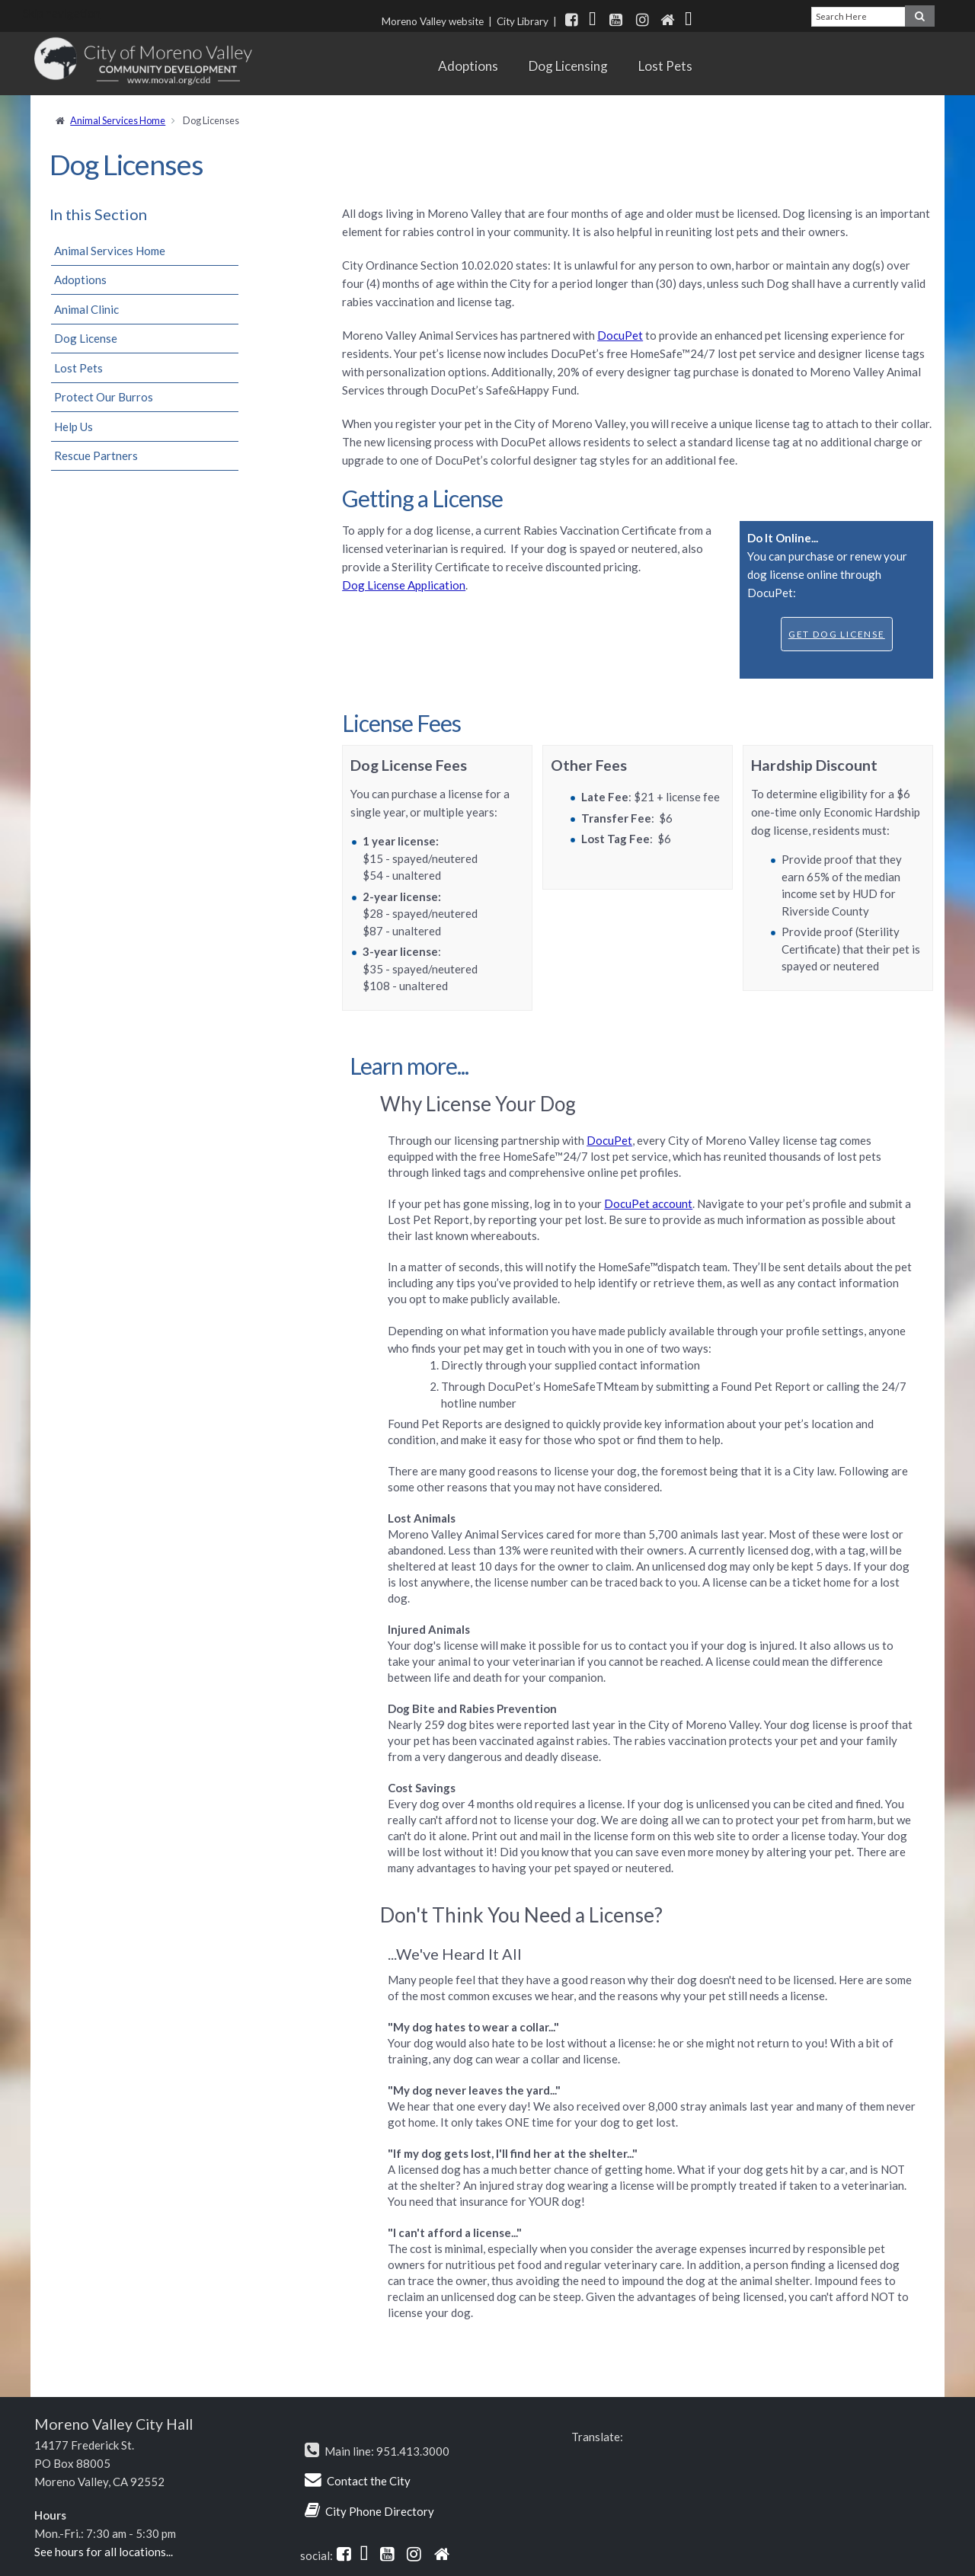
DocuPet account (648, 1203)
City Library (522, 21)
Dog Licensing (568, 66)
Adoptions (468, 66)
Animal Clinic (86, 309)
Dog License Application (403, 585)
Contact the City (369, 2481)
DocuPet (620, 335)
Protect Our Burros (103, 397)
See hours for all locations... (103, 2551)
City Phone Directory (379, 2511)
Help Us (73, 426)
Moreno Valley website (433, 21)
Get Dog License (836, 634)
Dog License (85, 338)
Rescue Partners (96, 455)
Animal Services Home (117, 120)
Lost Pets (665, 66)
